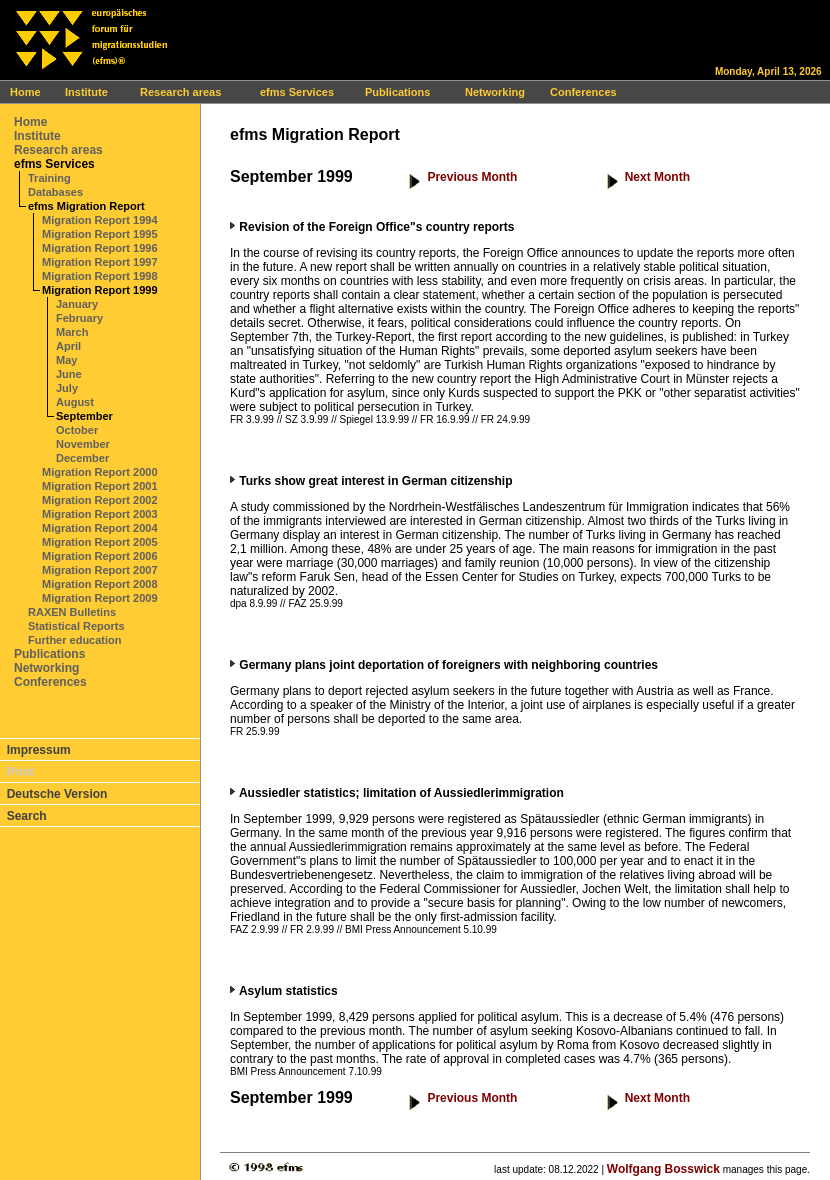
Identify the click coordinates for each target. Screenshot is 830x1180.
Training (49, 178)
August (75, 402)
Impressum (39, 750)
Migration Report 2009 (100, 598)
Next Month (657, 177)
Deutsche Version (57, 794)
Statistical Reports (76, 626)
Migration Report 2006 (100, 556)
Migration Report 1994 (100, 220)
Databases (55, 192)
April (68, 346)
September (84, 416)
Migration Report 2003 (100, 514)
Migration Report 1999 (100, 290)
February (79, 318)
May (66, 360)
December (82, 458)
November (83, 444)
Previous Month (472, 177)
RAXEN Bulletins (72, 612)
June (69, 374)
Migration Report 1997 (100, 262)
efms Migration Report (86, 206)
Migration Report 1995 (100, 234)
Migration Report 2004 (100, 528)
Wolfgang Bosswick (663, 1169)
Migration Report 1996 (100, 248)
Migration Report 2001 (100, 486)
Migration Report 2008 (100, 584)
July (67, 388)
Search (27, 816)
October (77, 430)
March (72, 332)
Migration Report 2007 (100, 570)
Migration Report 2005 (100, 542)
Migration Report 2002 (100, 500)
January (77, 304)
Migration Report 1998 (100, 276)
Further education (75, 640)
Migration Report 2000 (100, 472)
